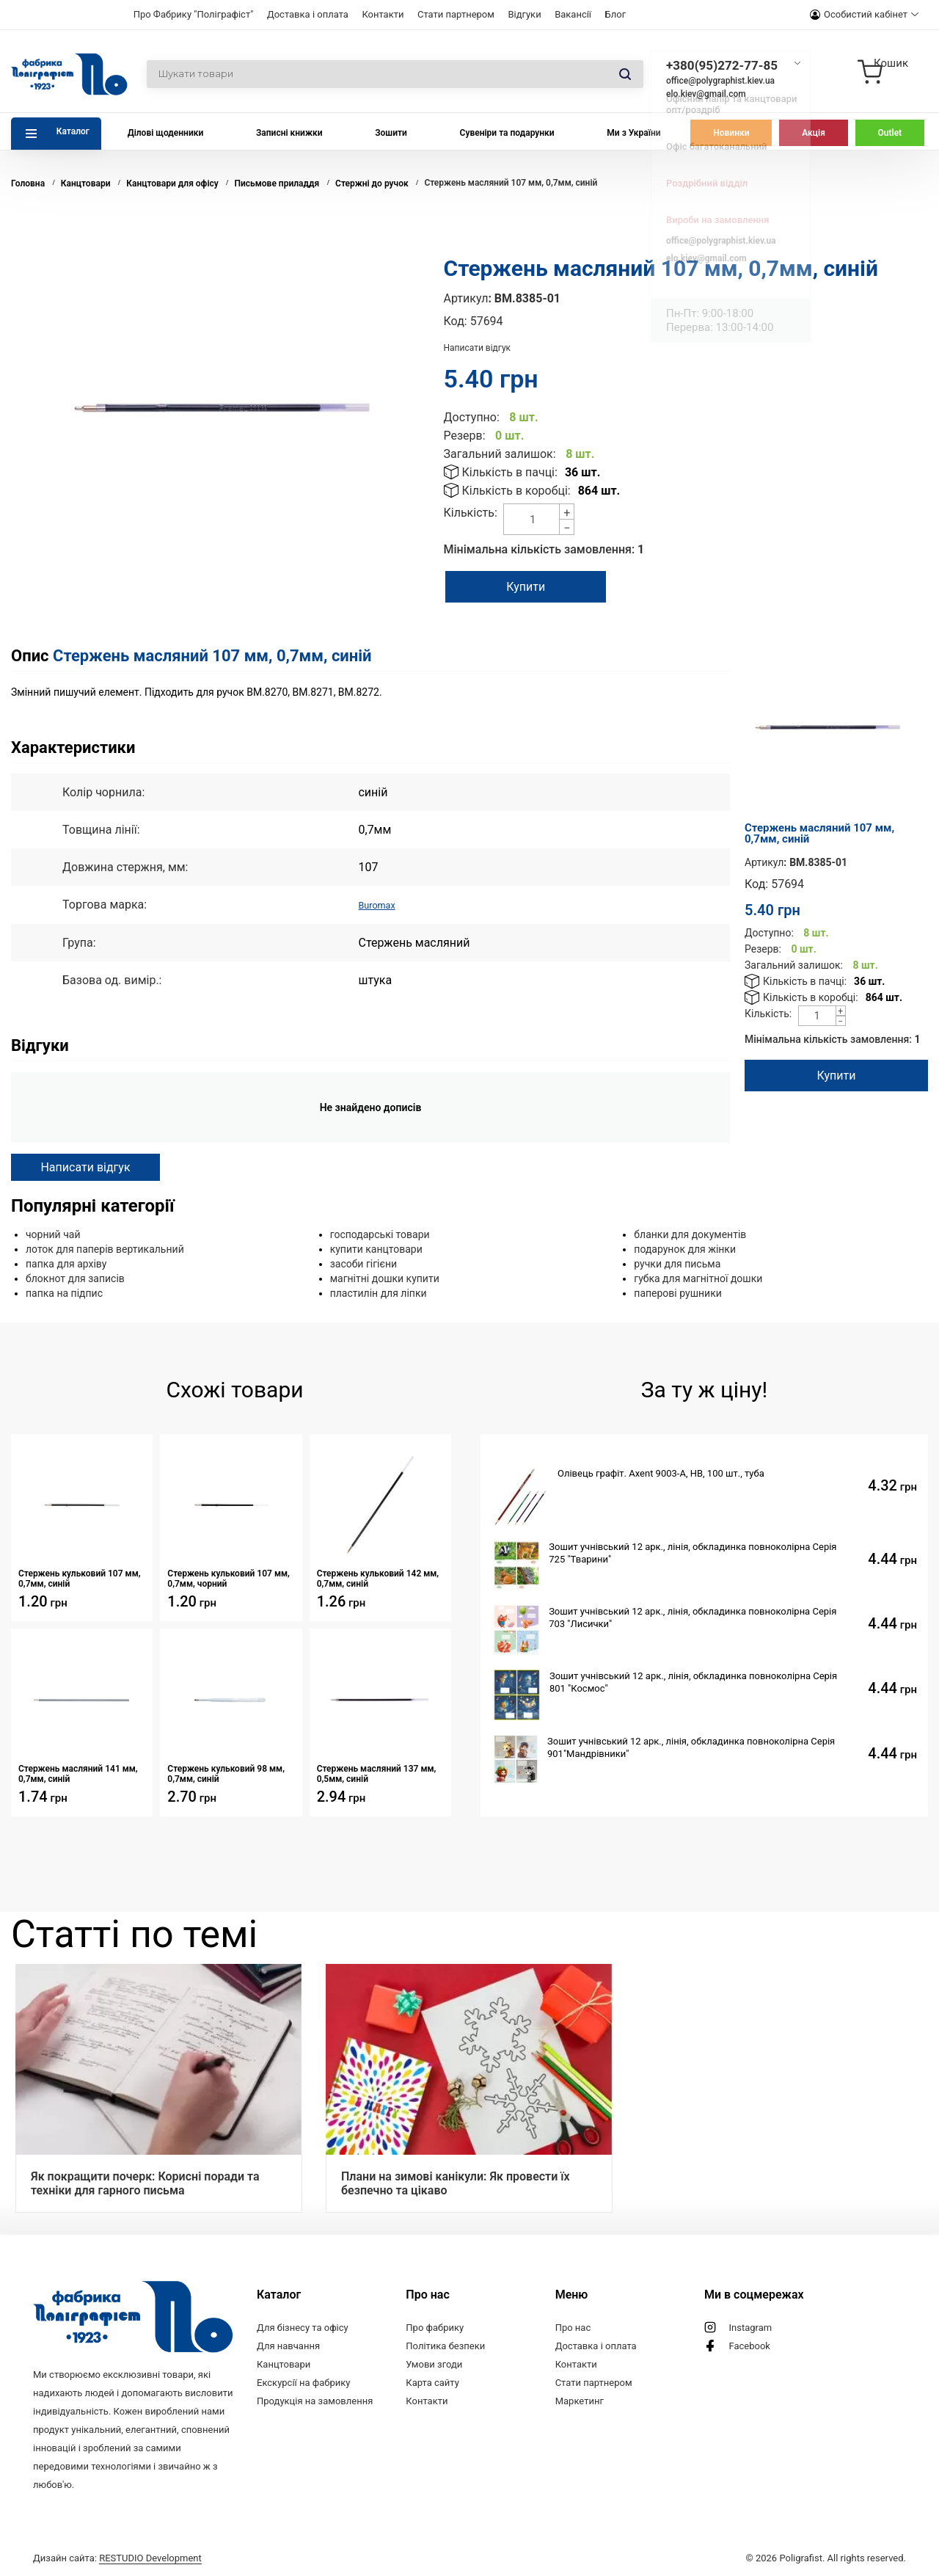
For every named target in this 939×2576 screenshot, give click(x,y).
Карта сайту (432, 2381)
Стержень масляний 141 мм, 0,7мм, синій (78, 1773)
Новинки (731, 133)
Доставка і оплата (307, 14)
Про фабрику (435, 2326)
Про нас (573, 2326)
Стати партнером (455, 14)
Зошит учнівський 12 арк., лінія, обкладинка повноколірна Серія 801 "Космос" (693, 1681)
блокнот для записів (75, 1278)
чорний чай (53, 1234)
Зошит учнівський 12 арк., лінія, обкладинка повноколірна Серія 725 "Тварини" (692, 1552)
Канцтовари (283, 2363)
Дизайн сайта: (117, 2555)
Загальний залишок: (500, 454)
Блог (615, 14)
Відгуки (524, 14)
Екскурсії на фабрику (303, 2381)
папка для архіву (66, 1263)
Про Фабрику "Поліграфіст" (194, 14)
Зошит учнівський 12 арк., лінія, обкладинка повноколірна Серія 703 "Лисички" (692, 1617)
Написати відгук (477, 348)
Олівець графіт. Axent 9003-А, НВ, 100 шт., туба (661, 1472)
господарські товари (380, 1234)
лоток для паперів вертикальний (105, 1248)
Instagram (750, 2326)
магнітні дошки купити (384, 1278)
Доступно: (472, 417)
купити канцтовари (376, 1248)
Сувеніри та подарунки (507, 133)
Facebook (749, 2345)
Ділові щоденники (166, 133)
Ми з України (633, 133)
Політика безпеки (445, 2345)
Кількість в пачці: (510, 472)
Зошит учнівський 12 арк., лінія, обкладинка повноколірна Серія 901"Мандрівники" (691, 1746)
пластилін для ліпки (378, 1292)
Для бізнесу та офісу (302, 2326)
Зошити (391, 133)
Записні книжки (289, 133)
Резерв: (465, 436)
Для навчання (288, 2345)
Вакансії (573, 14)
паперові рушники (677, 1292)
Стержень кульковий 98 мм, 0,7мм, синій (226, 1773)
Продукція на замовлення (315, 2400)
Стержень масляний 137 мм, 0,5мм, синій (376, 1773)
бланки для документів (690, 1234)
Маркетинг (579, 2400)
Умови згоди (434, 2363)
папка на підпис (64, 1292)
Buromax (381, 905)
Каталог (72, 131)
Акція (813, 133)
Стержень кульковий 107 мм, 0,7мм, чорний (228, 1578)
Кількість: (470, 513)
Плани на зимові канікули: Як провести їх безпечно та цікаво (455, 2183)
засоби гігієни (363, 1263)
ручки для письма (677, 1263)
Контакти (382, 14)
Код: (455, 321)
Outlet (890, 133)
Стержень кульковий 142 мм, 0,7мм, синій (378, 1578)
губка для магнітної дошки (698, 1278)
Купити (541, 587)
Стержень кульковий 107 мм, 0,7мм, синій (79, 1578)
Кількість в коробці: (516, 491)
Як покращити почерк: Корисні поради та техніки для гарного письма (145, 2183)
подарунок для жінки (685, 1248)
